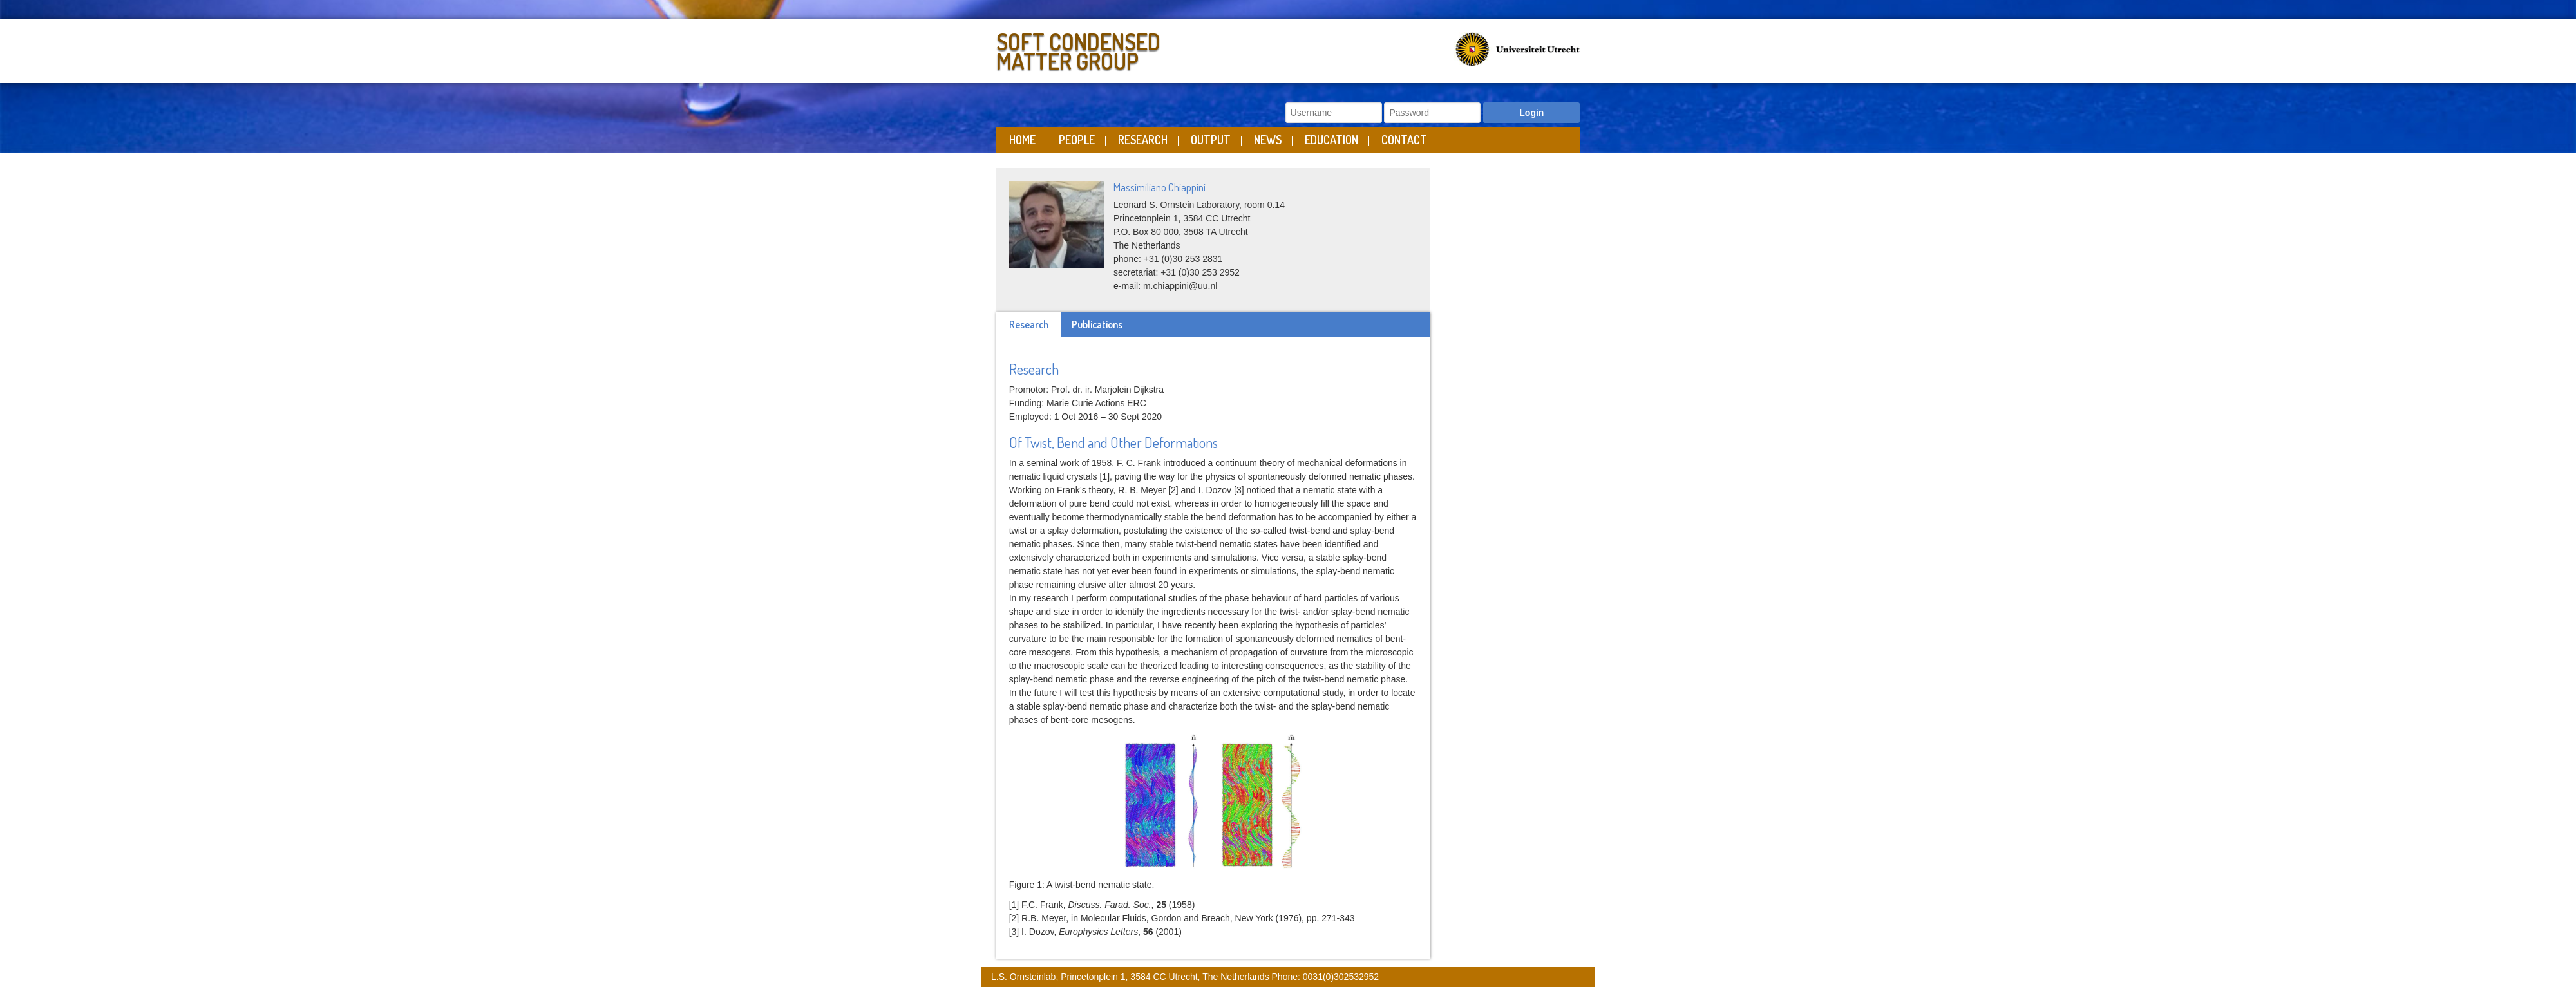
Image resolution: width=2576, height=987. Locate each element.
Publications (1097, 324)
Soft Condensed (1139, 48)
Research (1143, 140)
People (1077, 140)
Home (1022, 140)
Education (1331, 140)
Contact (1404, 140)
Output (1211, 140)
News (1268, 140)
